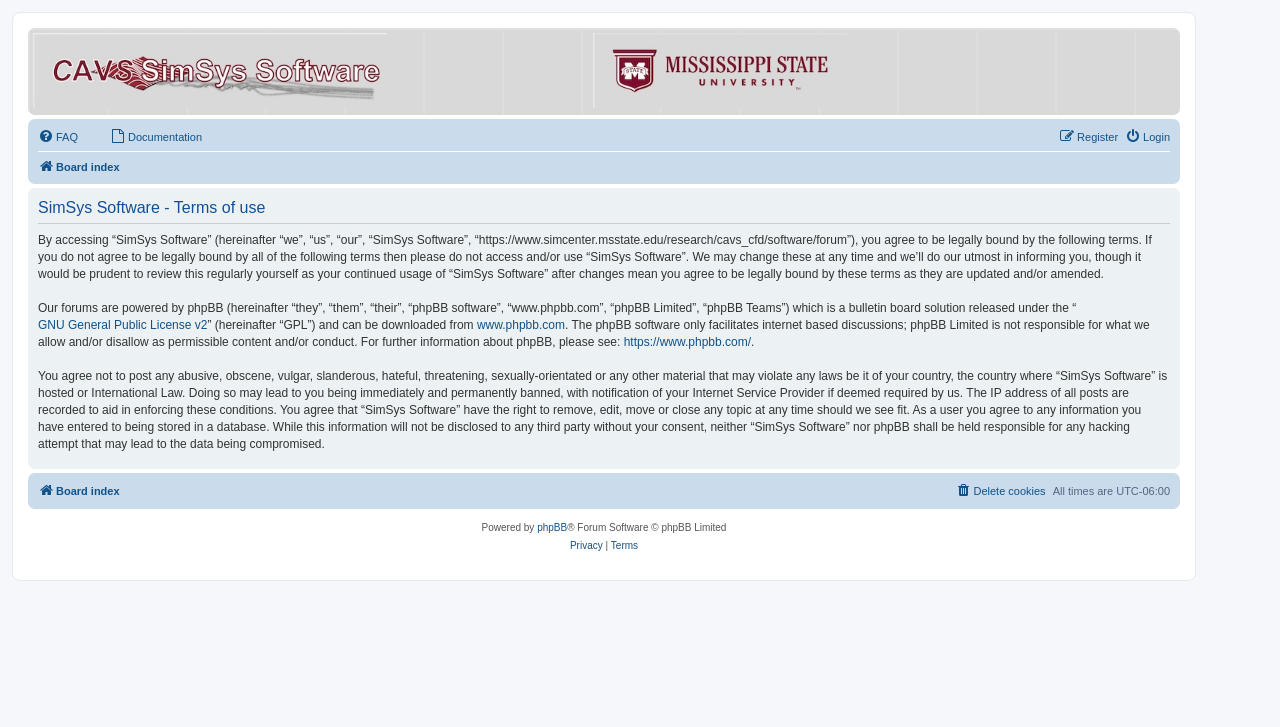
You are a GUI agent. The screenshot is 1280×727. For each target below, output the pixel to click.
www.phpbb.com (521, 325)
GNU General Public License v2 (122, 325)
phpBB (552, 527)
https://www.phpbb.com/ (687, 342)
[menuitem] (58, 137)
